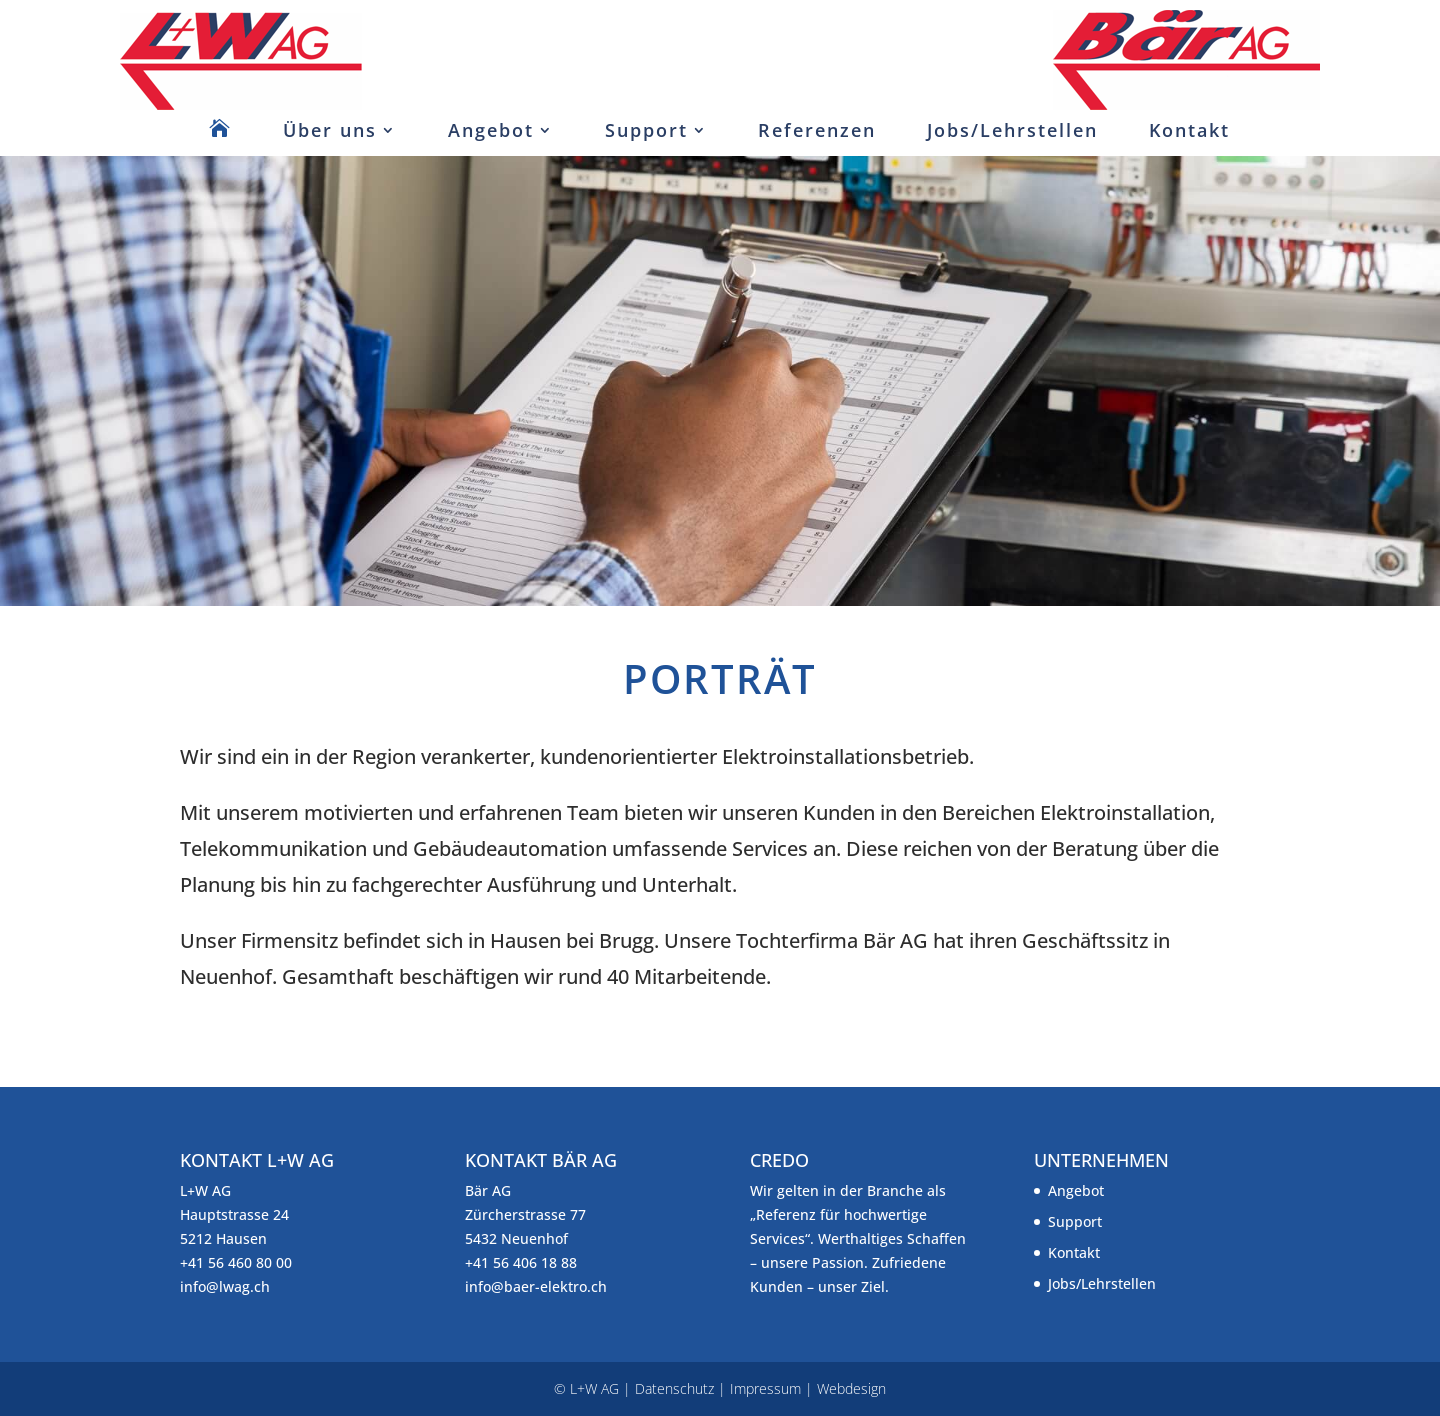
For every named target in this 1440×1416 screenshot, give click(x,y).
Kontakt (1189, 130)
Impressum (765, 1388)
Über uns (330, 130)
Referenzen (817, 130)
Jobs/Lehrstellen (1012, 130)
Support (646, 130)
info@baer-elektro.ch (536, 1286)
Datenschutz (674, 1388)
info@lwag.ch (225, 1286)
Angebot (491, 130)
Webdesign (851, 1388)
